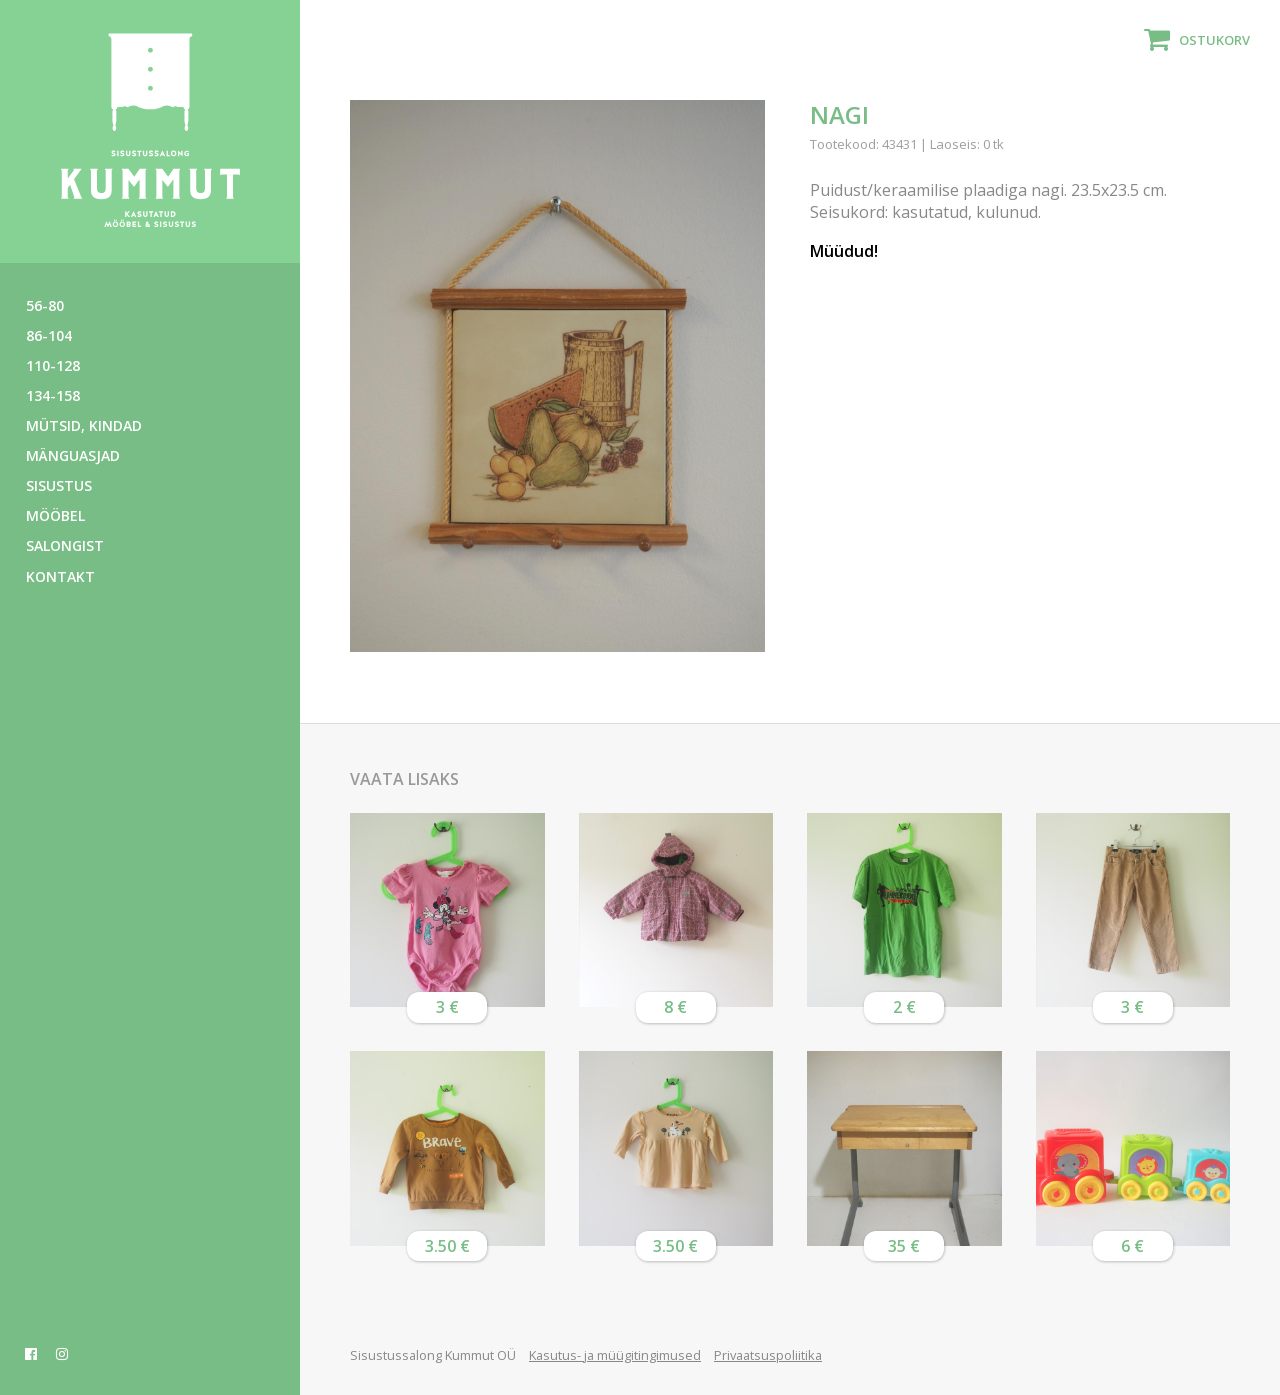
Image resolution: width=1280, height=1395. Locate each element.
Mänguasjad (73, 455)
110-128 (53, 365)
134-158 (53, 395)
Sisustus (59, 485)
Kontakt (60, 576)
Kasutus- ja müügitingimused (615, 1355)
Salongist (65, 545)
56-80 (45, 305)
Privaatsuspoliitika (768, 1355)
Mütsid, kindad (84, 425)
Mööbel (55, 515)
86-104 (49, 335)
